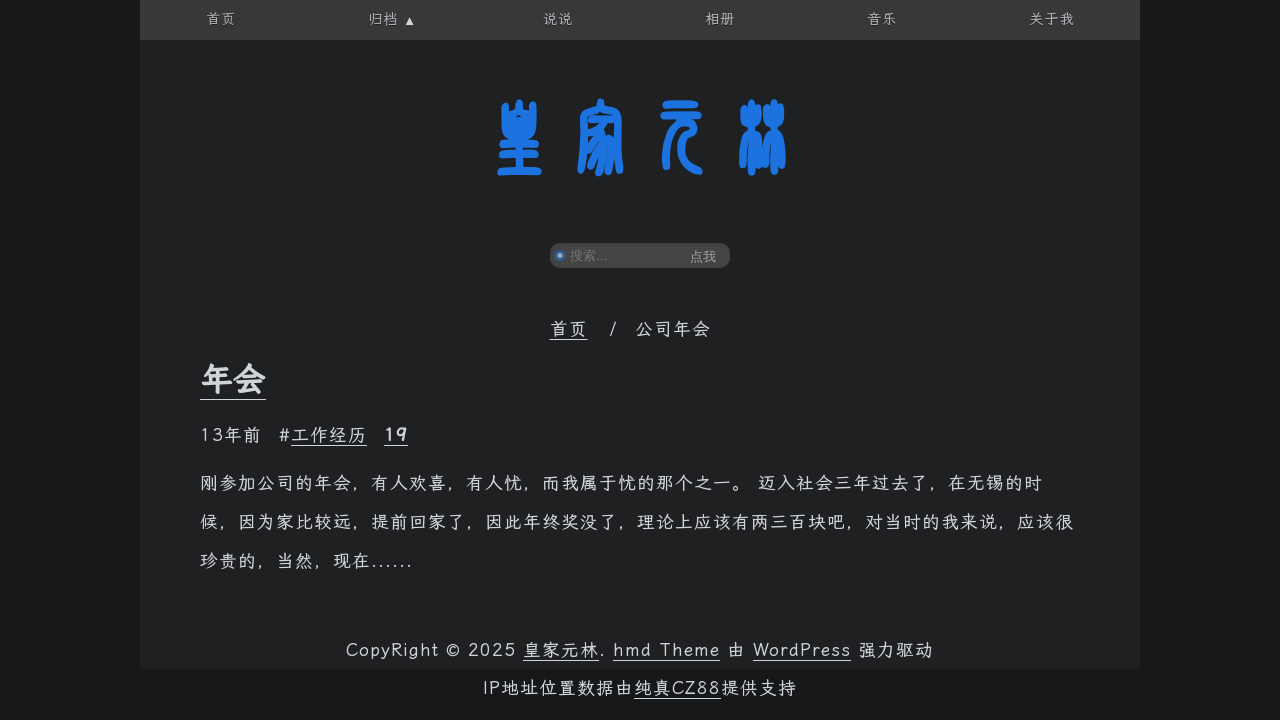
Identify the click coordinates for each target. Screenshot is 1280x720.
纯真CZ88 (677, 688)
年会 (233, 380)
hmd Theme (666, 650)
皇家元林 (640, 139)
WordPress (802, 650)
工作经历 (329, 435)
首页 (569, 329)
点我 (703, 256)
